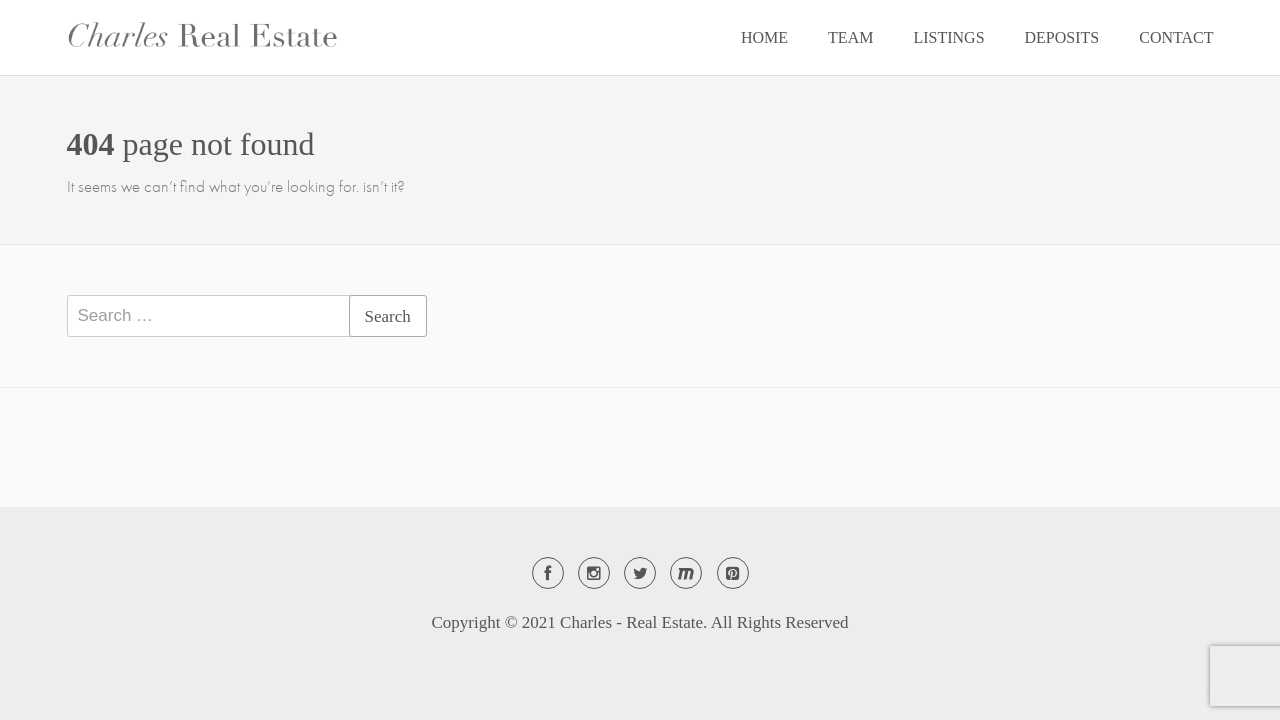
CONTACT (1176, 37)
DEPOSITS (1062, 37)
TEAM (850, 37)
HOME (764, 37)
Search (388, 316)
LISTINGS (948, 37)
